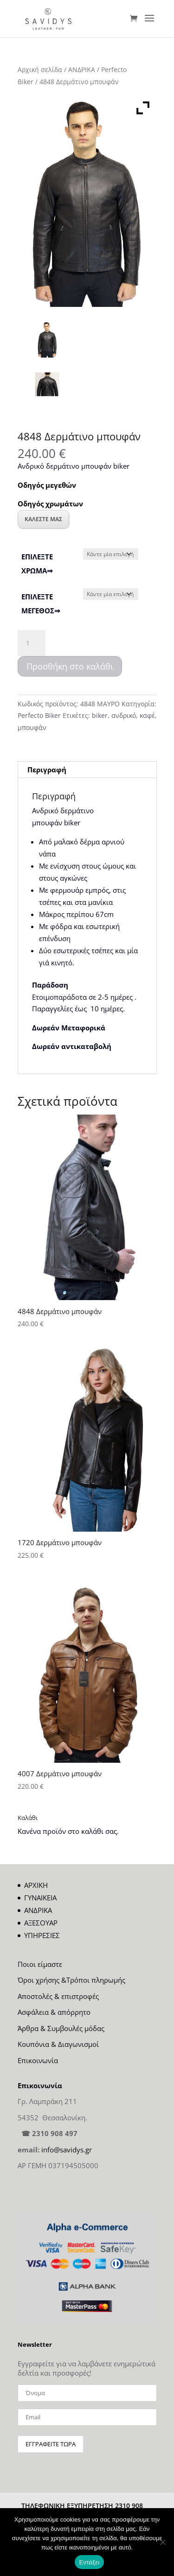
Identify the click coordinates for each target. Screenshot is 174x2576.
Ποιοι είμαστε (40, 1964)
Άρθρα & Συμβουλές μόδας (61, 2028)
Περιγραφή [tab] (46, 769)
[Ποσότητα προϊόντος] (31, 643)
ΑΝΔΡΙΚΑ (81, 69)
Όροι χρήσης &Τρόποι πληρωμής (71, 1980)
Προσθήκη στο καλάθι (69, 666)
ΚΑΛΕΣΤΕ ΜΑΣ (43, 519)
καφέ (147, 715)
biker (100, 715)
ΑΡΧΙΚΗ (36, 1885)
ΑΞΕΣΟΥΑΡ (41, 1922)
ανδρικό (123, 715)
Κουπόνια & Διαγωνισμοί (58, 2044)
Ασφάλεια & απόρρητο (54, 2012)
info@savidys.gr (66, 2149)
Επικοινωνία (38, 2060)
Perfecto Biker (39, 715)
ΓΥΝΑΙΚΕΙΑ (40, 1897)
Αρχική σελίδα (40, 69)
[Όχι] (162, 2542)
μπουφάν (32, 727)
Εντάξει (89, 2562)
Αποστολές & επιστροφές (58, 1996)
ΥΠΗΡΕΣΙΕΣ (42, 1935)
